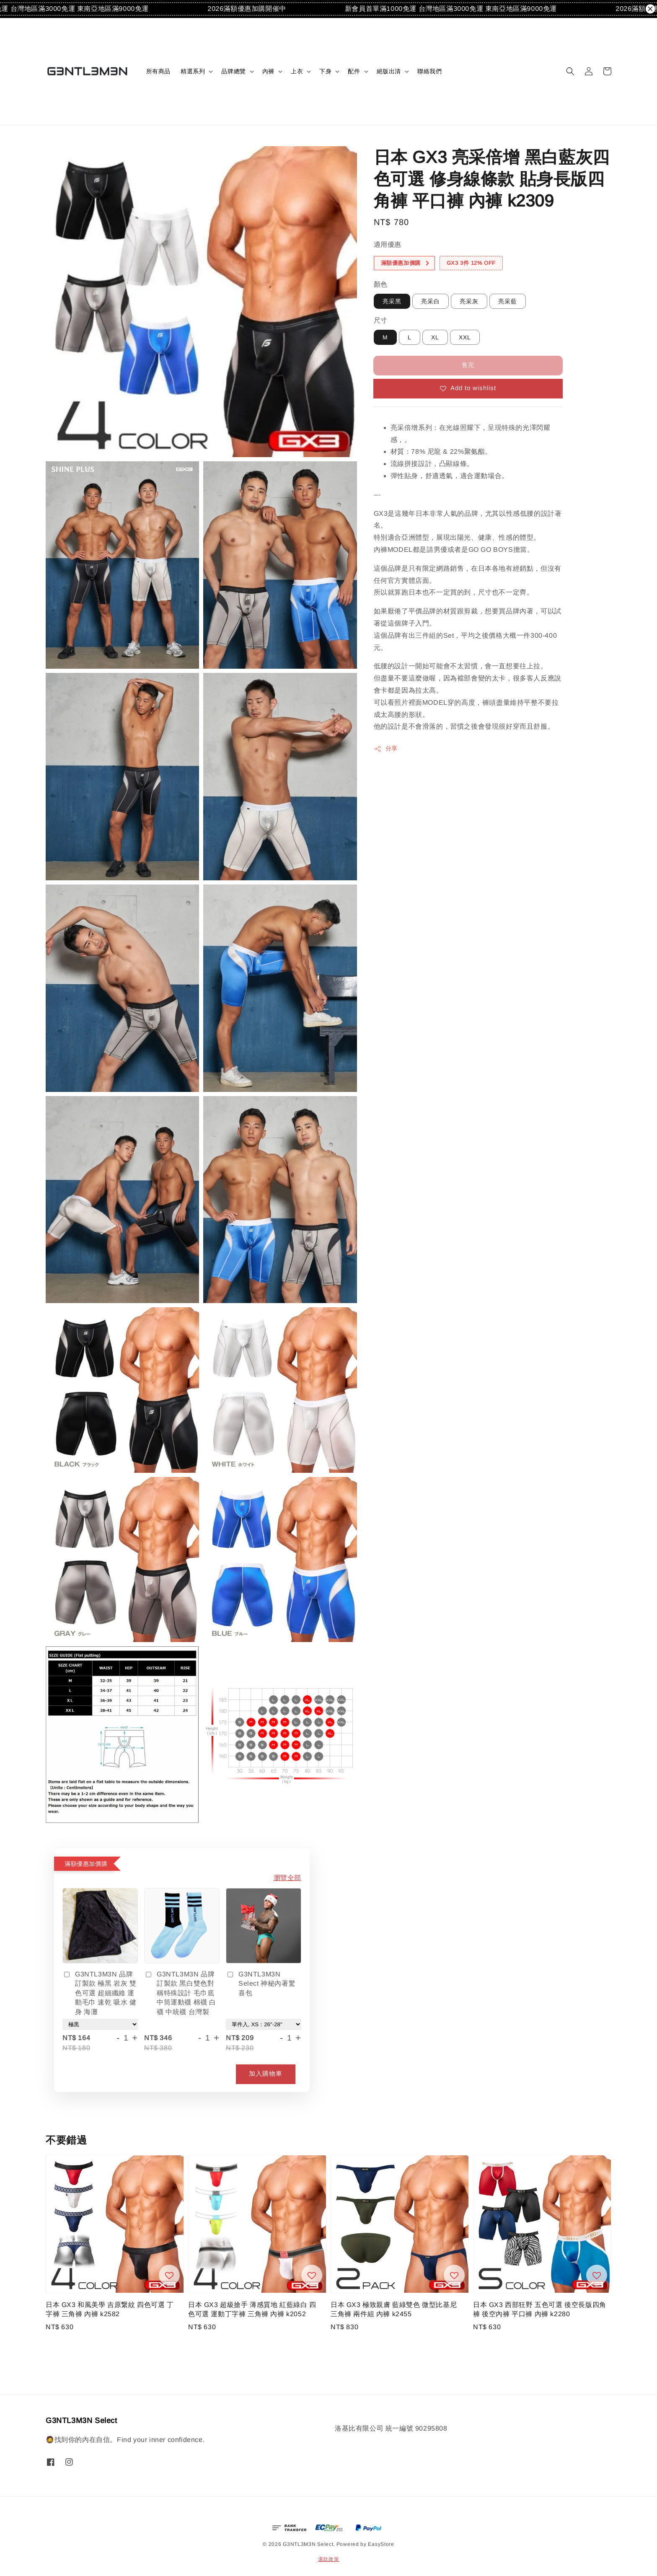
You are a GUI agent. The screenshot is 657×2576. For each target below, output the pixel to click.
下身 (325, 71)
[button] (570, 71)
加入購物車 (265, 2073)
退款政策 (328, 2559)
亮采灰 (469, 301)
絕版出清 (389, 71)
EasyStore (381, 2544)
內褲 (268, 71)
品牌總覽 (233, 71)
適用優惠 (387, 244)
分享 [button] (386, 749)
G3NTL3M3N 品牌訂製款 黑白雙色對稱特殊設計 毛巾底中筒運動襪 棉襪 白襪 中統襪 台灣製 (180, 1993)
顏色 (381, 284)
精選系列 (193, 71)
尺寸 (381, 320)
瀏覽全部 (287, 1877)
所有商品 (158, 71)
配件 (354, 71)
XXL (465, 337)
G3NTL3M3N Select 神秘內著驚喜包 (260, 1984)
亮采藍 (507, 301)
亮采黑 (392, 301)
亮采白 (430, 301)
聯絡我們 (429, 71)
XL (435, 337)
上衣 (297, 71)
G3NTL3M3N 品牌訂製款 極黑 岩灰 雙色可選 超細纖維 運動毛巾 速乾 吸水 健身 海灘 (99, 1993)
